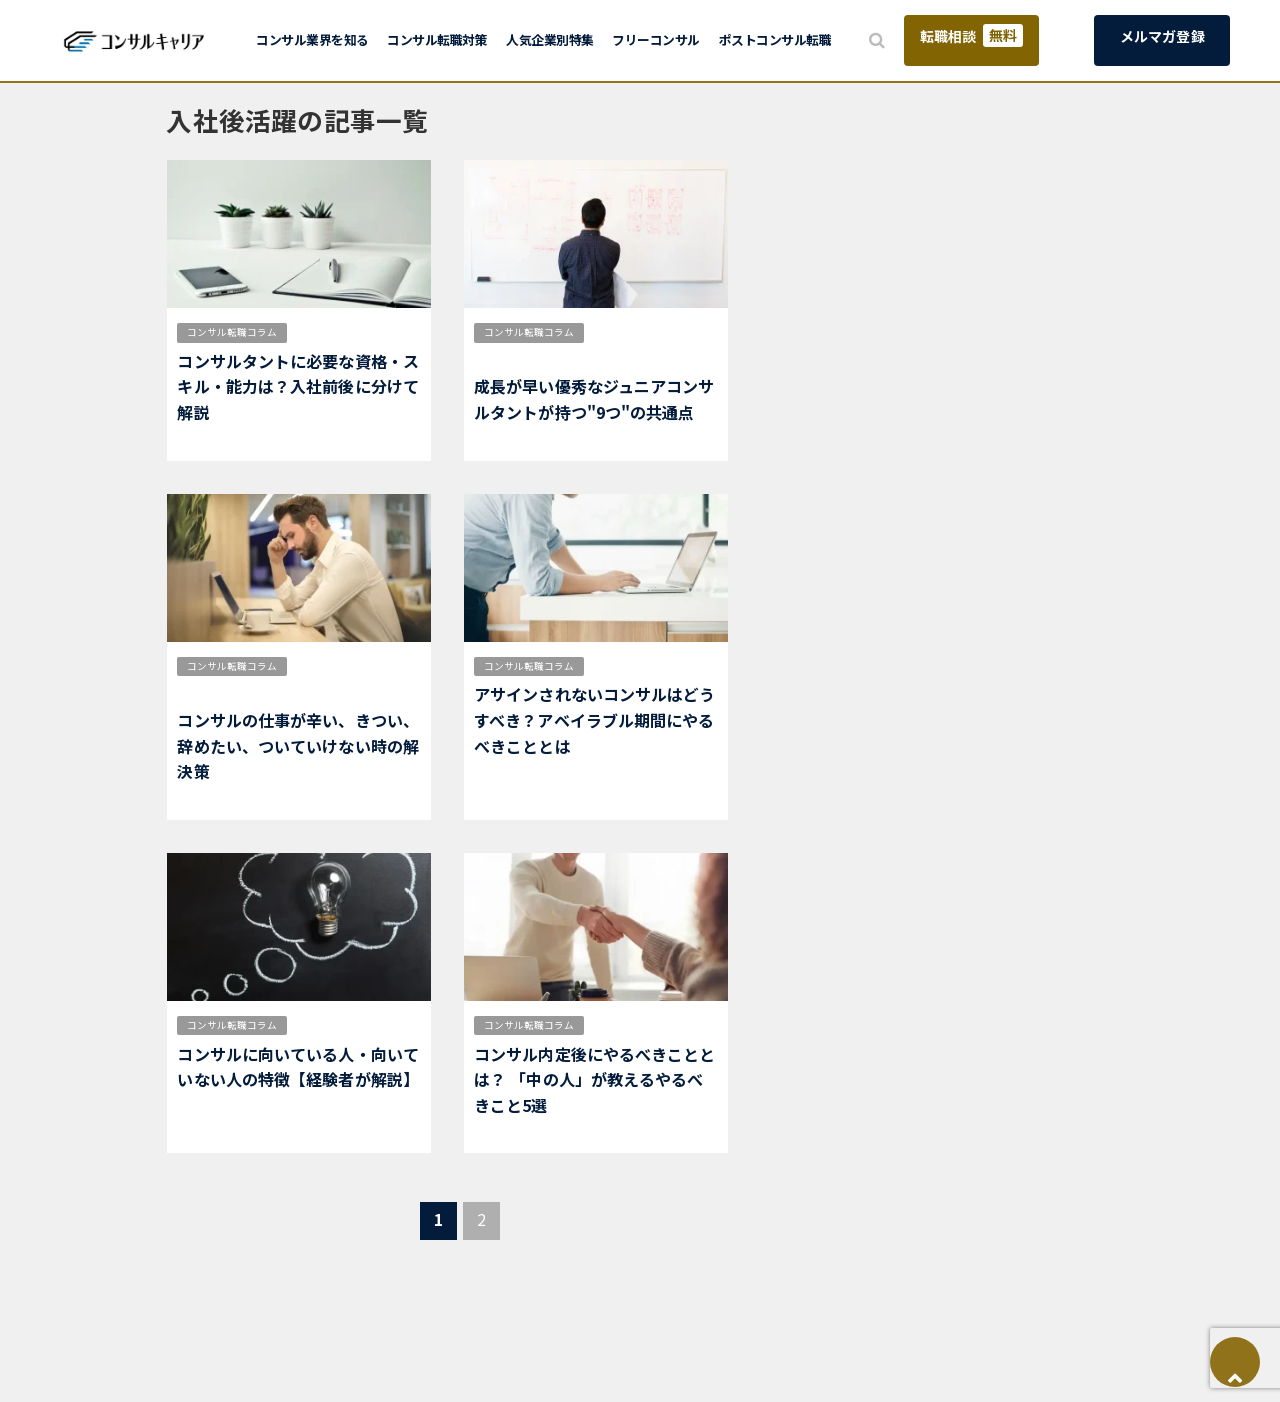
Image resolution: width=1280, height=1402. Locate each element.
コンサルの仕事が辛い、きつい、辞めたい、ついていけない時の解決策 (298, 745)
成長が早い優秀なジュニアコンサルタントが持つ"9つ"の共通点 (594, 399)
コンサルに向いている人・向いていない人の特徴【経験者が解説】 (298, 1067)
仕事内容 (324, 666)
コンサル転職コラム (232, 332)
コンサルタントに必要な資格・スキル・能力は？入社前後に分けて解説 (298, 386)
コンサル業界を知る (312, 39)
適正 (314, 332)
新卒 (677, 1025)
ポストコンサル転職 (775, 39)
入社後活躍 (365, 332)
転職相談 (971, 35)
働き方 (375, 666)
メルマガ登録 (1162, 36)
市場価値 (621, 332)
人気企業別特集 (550, 39)
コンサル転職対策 (437, 39)
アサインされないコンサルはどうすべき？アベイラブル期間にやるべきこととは (595, 719)
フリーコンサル (656, 39)
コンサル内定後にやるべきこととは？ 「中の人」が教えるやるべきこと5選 (595, 1079)
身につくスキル (517, 358)
